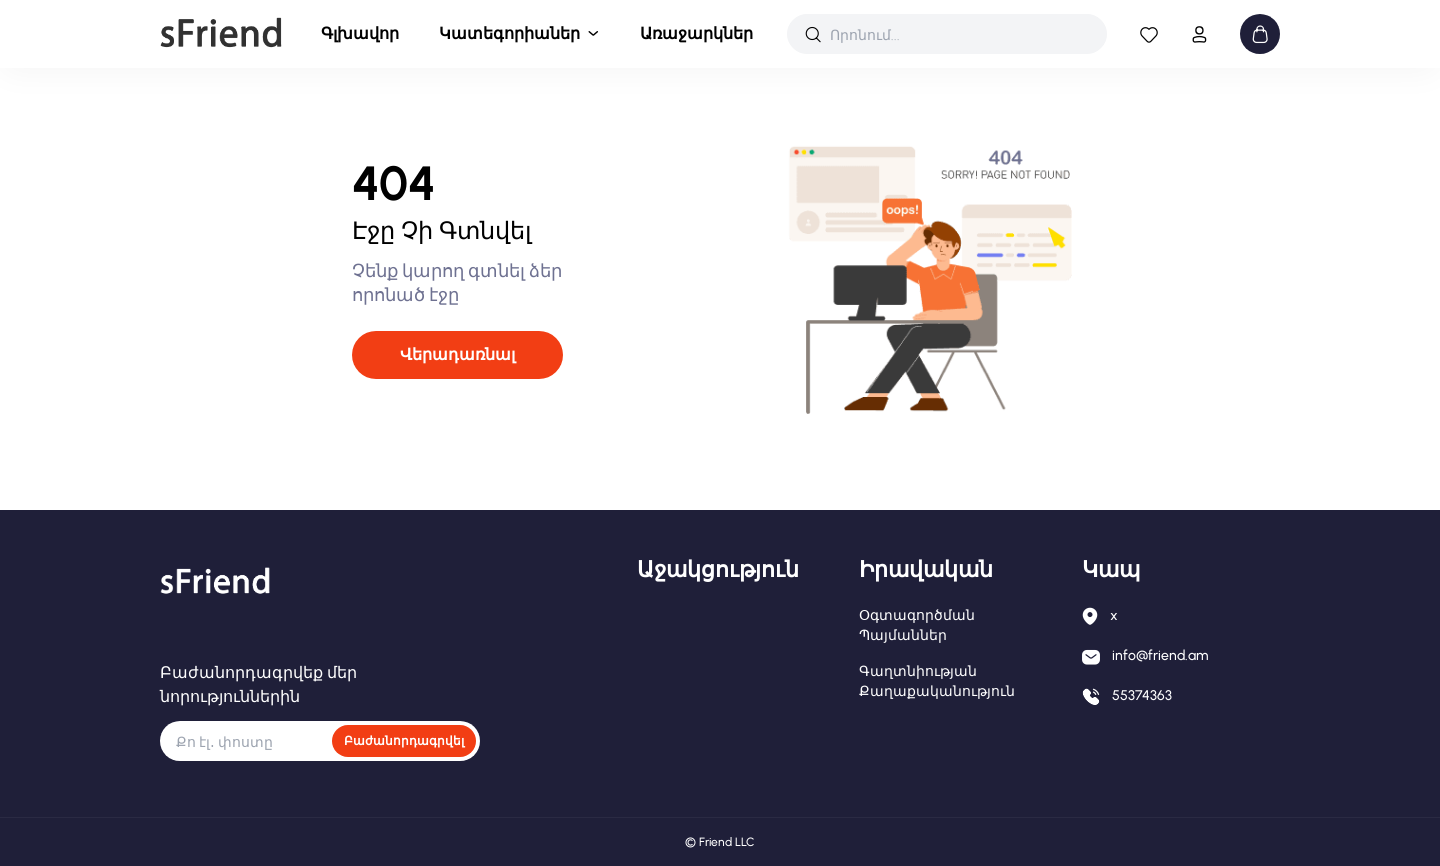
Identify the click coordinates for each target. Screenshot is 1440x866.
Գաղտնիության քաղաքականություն (937, 681)
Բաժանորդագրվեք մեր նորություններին (258, 684)
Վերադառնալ (457, 354)
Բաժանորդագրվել (404, 741)
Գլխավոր (360, 33)
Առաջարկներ (696, 33)
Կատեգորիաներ (509, 33)
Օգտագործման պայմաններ (917, 625)
